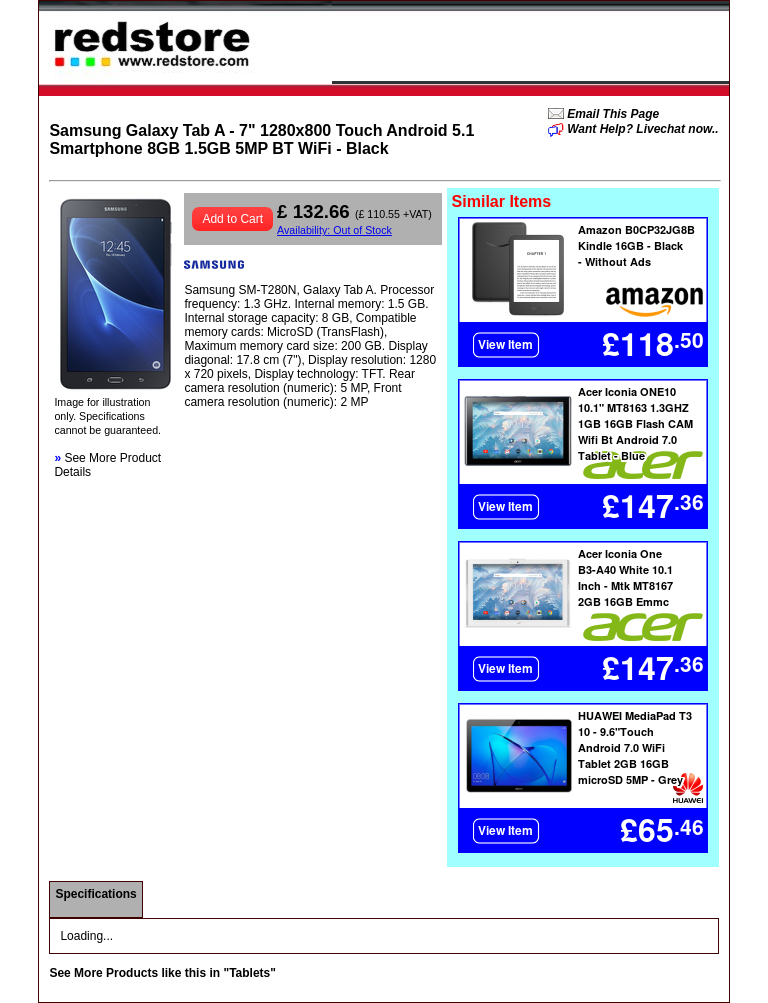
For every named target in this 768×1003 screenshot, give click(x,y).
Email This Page (611, 114)
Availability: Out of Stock (334, 230)
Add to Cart (232, 219)
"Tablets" (249, 973)
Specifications (95, 894)
